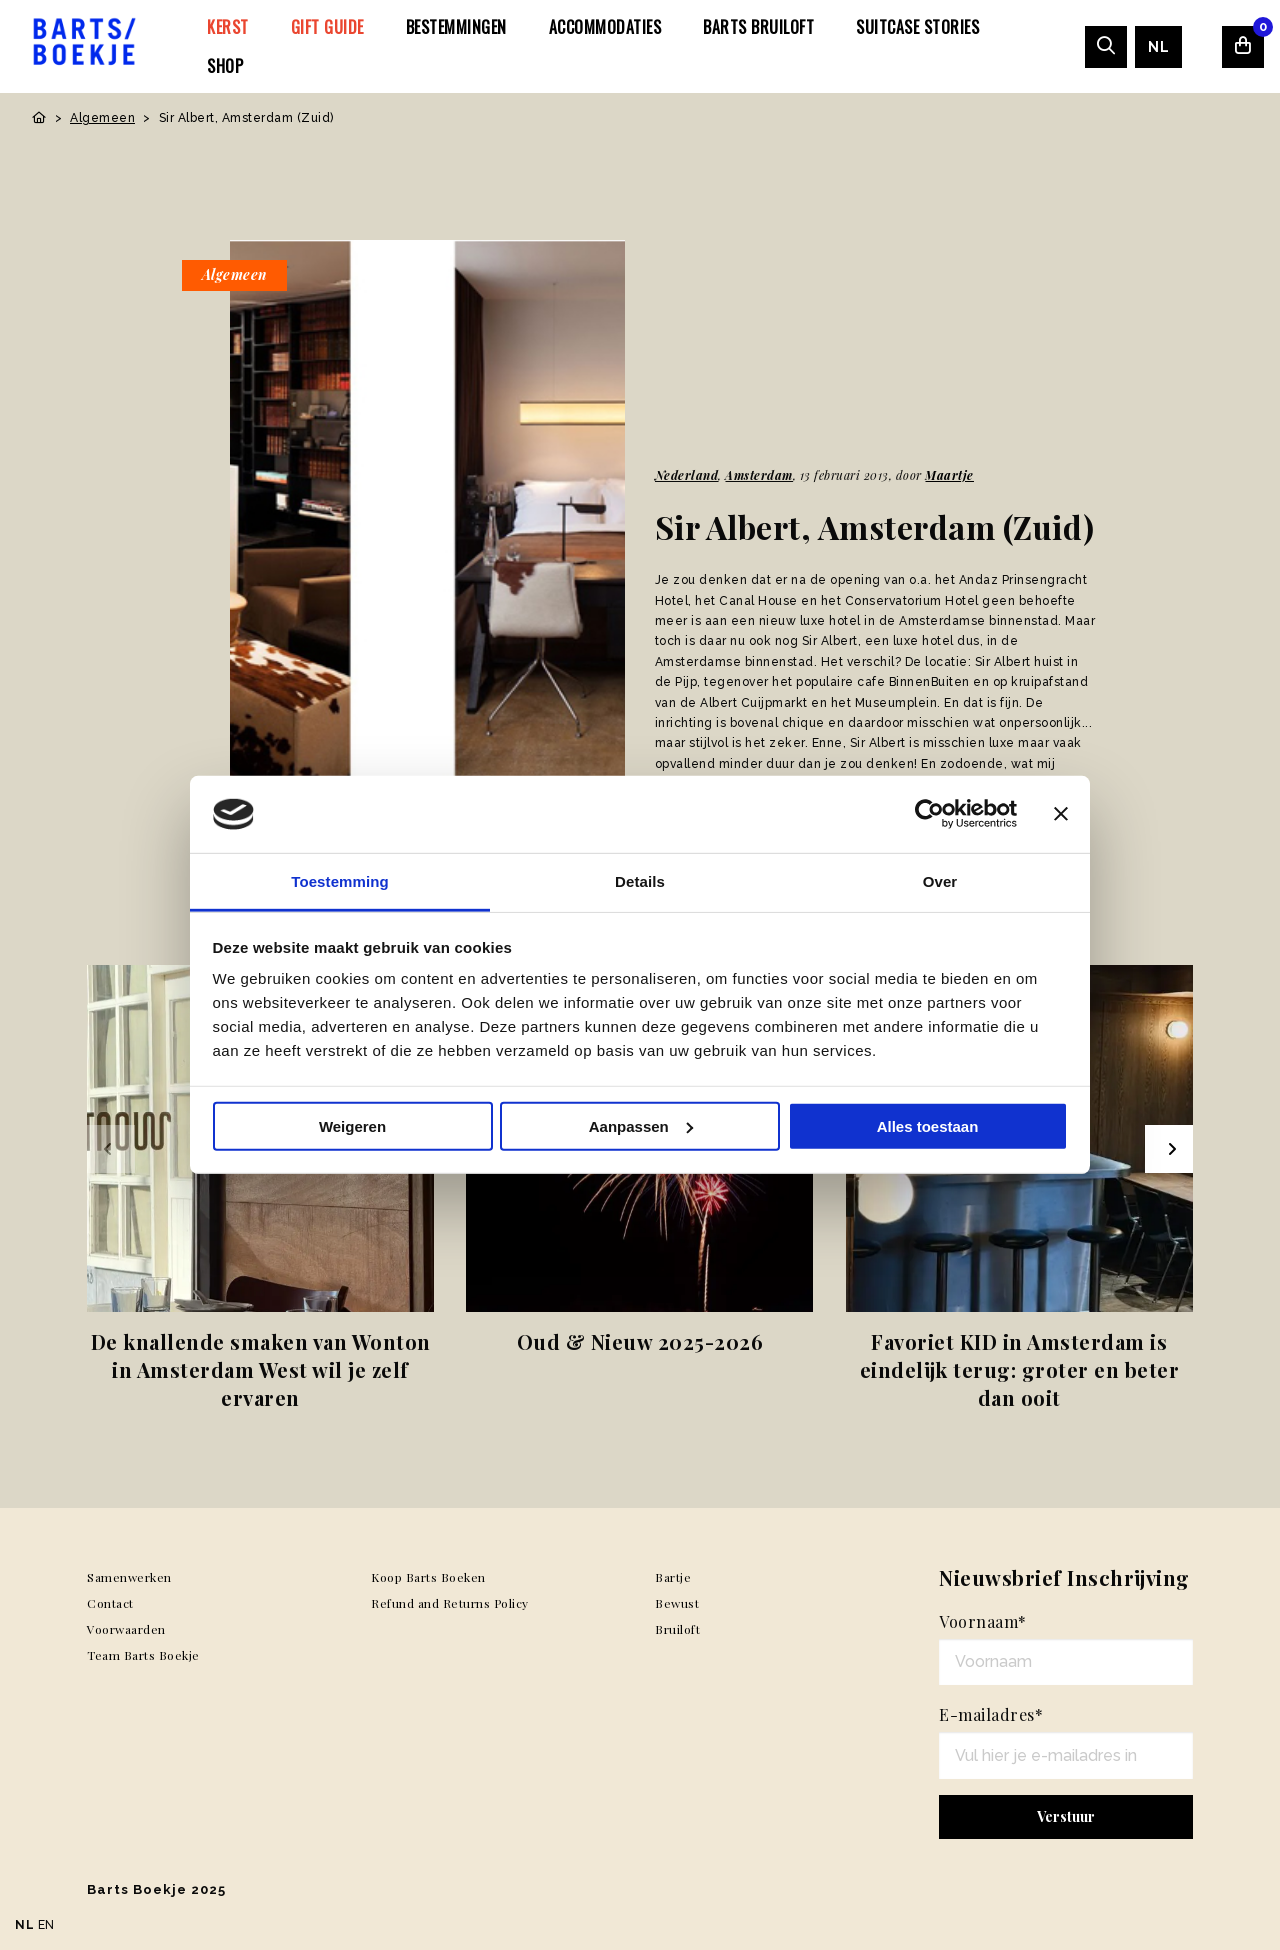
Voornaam (983, 1621)
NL (1158, 47)
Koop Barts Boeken (428, 1577)
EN (46, 1925)
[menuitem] (228, 27)
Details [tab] (640, 881)
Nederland (687, 475)
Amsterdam (759, 475)
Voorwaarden (126, 1629)
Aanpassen (641, 1126)
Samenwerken (129, 1577)
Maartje (949, 475)
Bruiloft (677, 1629)
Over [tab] (940, 881)
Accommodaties (605, 27)
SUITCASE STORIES (917, 27)
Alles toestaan (928, 1126)
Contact (110, 1603)
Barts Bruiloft (758, 27)
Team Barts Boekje (143, 1655)
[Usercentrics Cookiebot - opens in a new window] (929, 814)
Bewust (677, 1603)
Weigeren (352, 1126)
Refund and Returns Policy (450, 1603)
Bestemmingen (456, 27)
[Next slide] (1169, 1149)
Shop (225, 66)
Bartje (673, 1577)
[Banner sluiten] (1061, 814)
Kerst (228, 27)
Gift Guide (327, 27)
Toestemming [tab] (340, 881)
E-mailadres (991, 1714)
